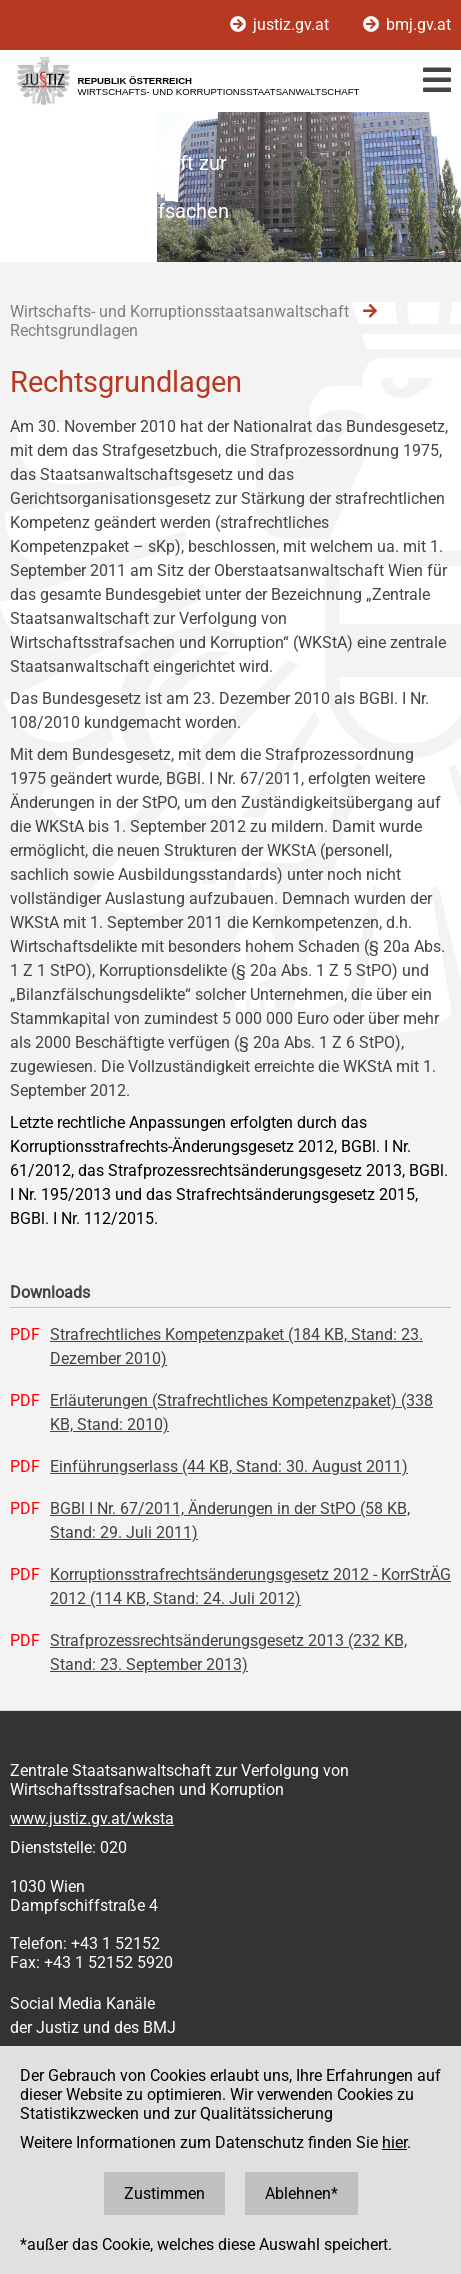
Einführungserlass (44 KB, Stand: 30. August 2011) (229, 1466)
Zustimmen (164, 2193)
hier (394, 2142)
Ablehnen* (301, 2193)
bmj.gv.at (407, 24)
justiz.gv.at (281, 24)
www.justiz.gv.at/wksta (92, 1818)
